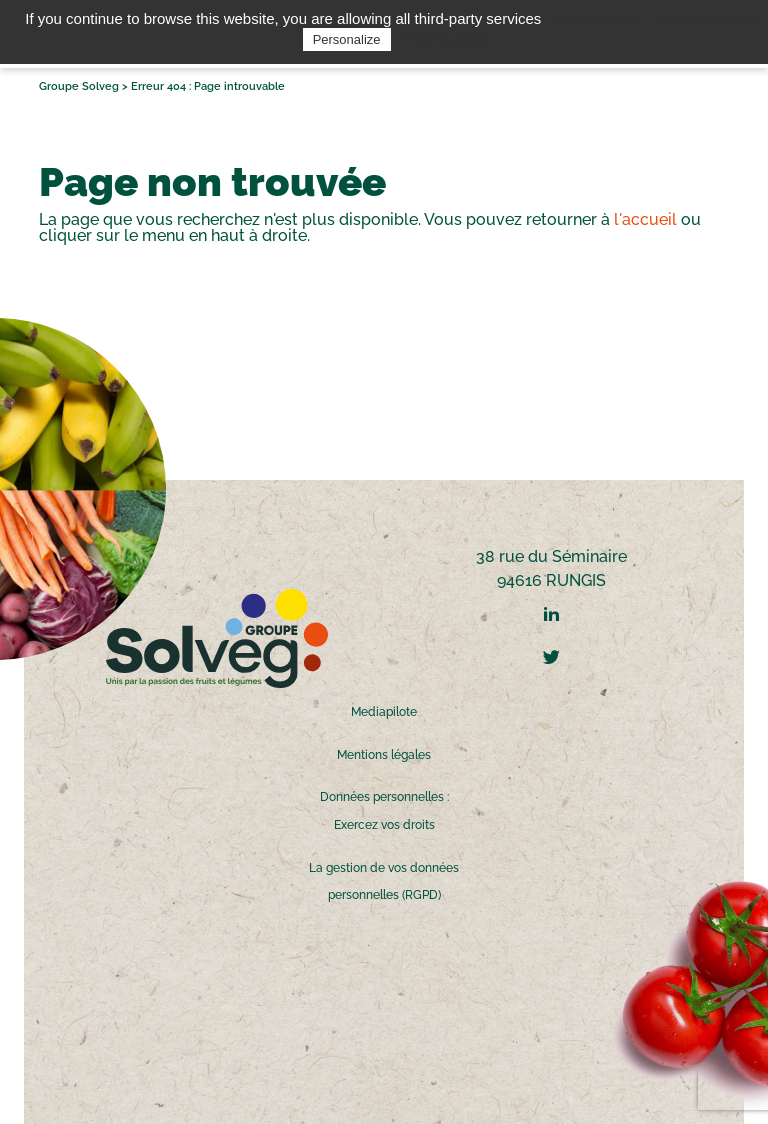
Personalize (347, 39)
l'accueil (645, 219)
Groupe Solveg (79, 86)
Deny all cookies (706, 19)
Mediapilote (384, 712)
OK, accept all (594, 19)
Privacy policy (444, 39)
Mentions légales (384, 755)
